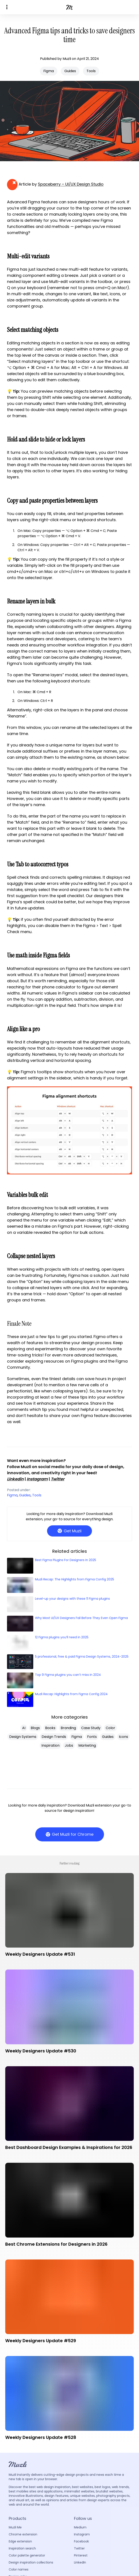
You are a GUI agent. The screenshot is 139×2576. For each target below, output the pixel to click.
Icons (123, 1736)
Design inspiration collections (31, 2562)
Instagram (82, 2534)
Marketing (87, 1745)
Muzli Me (15, 2527)
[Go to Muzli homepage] (69, 7)
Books (50, 1727)
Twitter (79, 2548)
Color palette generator (27, 2555)
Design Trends (54, 1736)
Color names (18, 2569)
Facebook (81, 2541)
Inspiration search (22, 2548)
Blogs (35, 1727)
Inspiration (50, 1745)
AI (23, 1727)
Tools (91, 70)
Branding (68, 1727)
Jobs (69, 1745)
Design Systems (22, 1736)
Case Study (90, 1727)
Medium (80, 2527)
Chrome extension (23, 2534)
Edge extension (20, 2541)
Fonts (92, 1736)
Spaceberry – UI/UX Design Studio (71, 184)
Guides (70, 70)
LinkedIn (80, 2562)
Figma (48, 70)
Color (110, 1727)
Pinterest (81, 2555)
